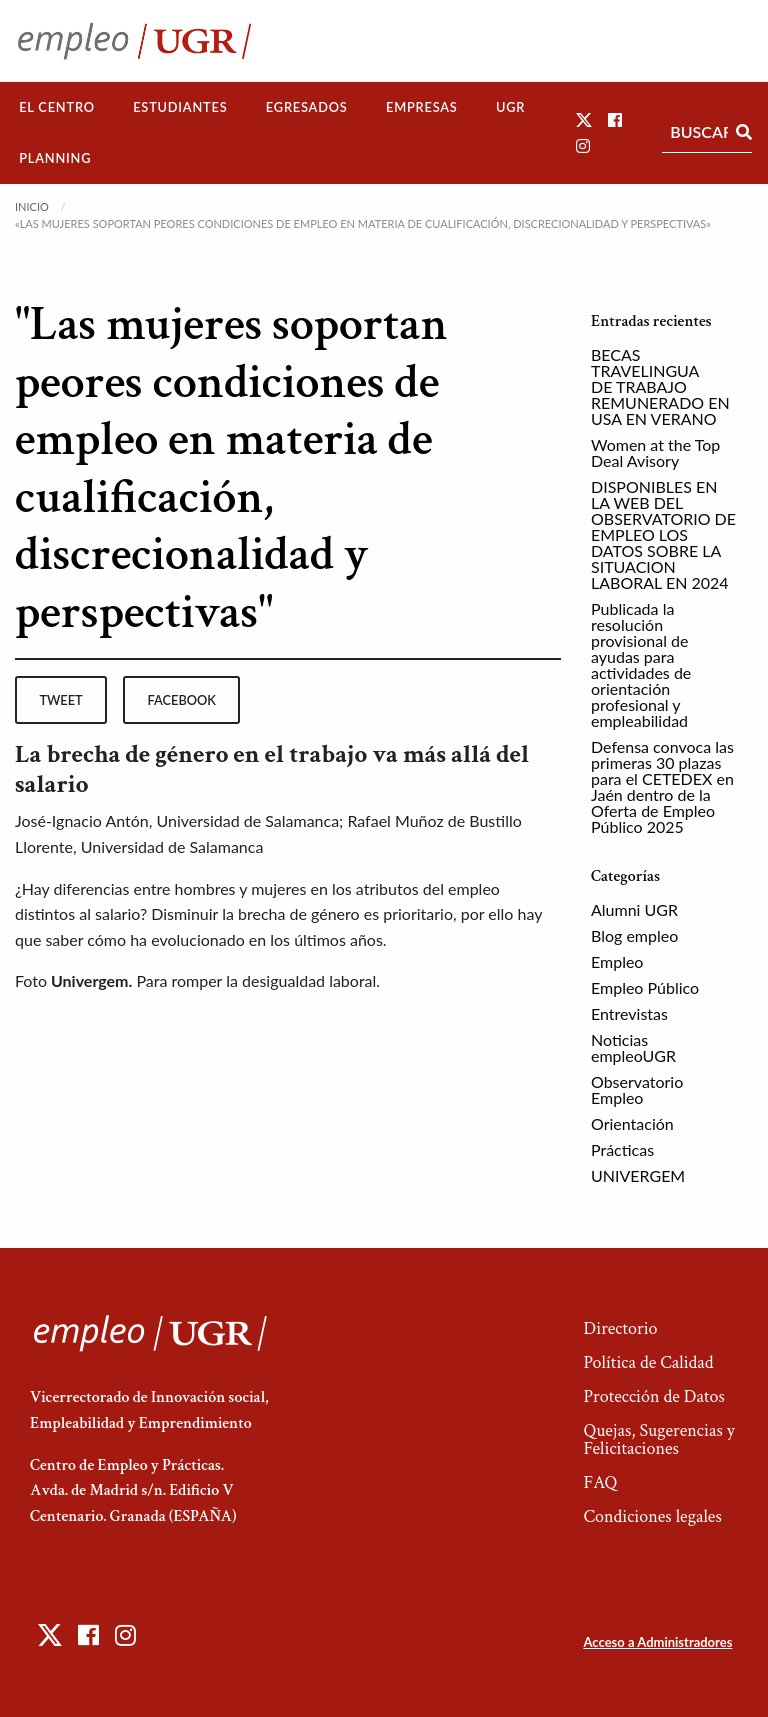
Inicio (32, 206)
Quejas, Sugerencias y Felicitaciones (658, 1439)
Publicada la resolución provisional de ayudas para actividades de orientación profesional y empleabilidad (641, 664)
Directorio (620, 1328)
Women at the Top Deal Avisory (655, 452)
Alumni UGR (634, 909)
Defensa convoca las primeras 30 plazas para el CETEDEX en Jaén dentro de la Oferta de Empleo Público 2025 (662, 786)
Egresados (307, 107)
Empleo (617, 961)
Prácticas (622, 1149)
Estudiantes (180, 107)
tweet (60, 700)
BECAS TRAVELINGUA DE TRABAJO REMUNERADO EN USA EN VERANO (660, 386)
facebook (182, 700)
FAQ (600, 1482)
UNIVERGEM (638, 1175)
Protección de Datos (653, 1396)
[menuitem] (57, 107)
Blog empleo (634, 935)
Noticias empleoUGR (633, 1047)
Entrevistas (629, 1013)
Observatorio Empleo (637, 1089)
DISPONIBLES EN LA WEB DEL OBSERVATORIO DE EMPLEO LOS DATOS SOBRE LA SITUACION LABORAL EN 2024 (663, 534)
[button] (584, 119)
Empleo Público (645, 987)
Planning (55, 158)
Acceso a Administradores (657, 1642)
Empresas (422, 107)
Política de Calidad (648, 1362)
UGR (510, 107)
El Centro (57, 107)
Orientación (632, 1123)
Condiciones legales (652, 1516)
